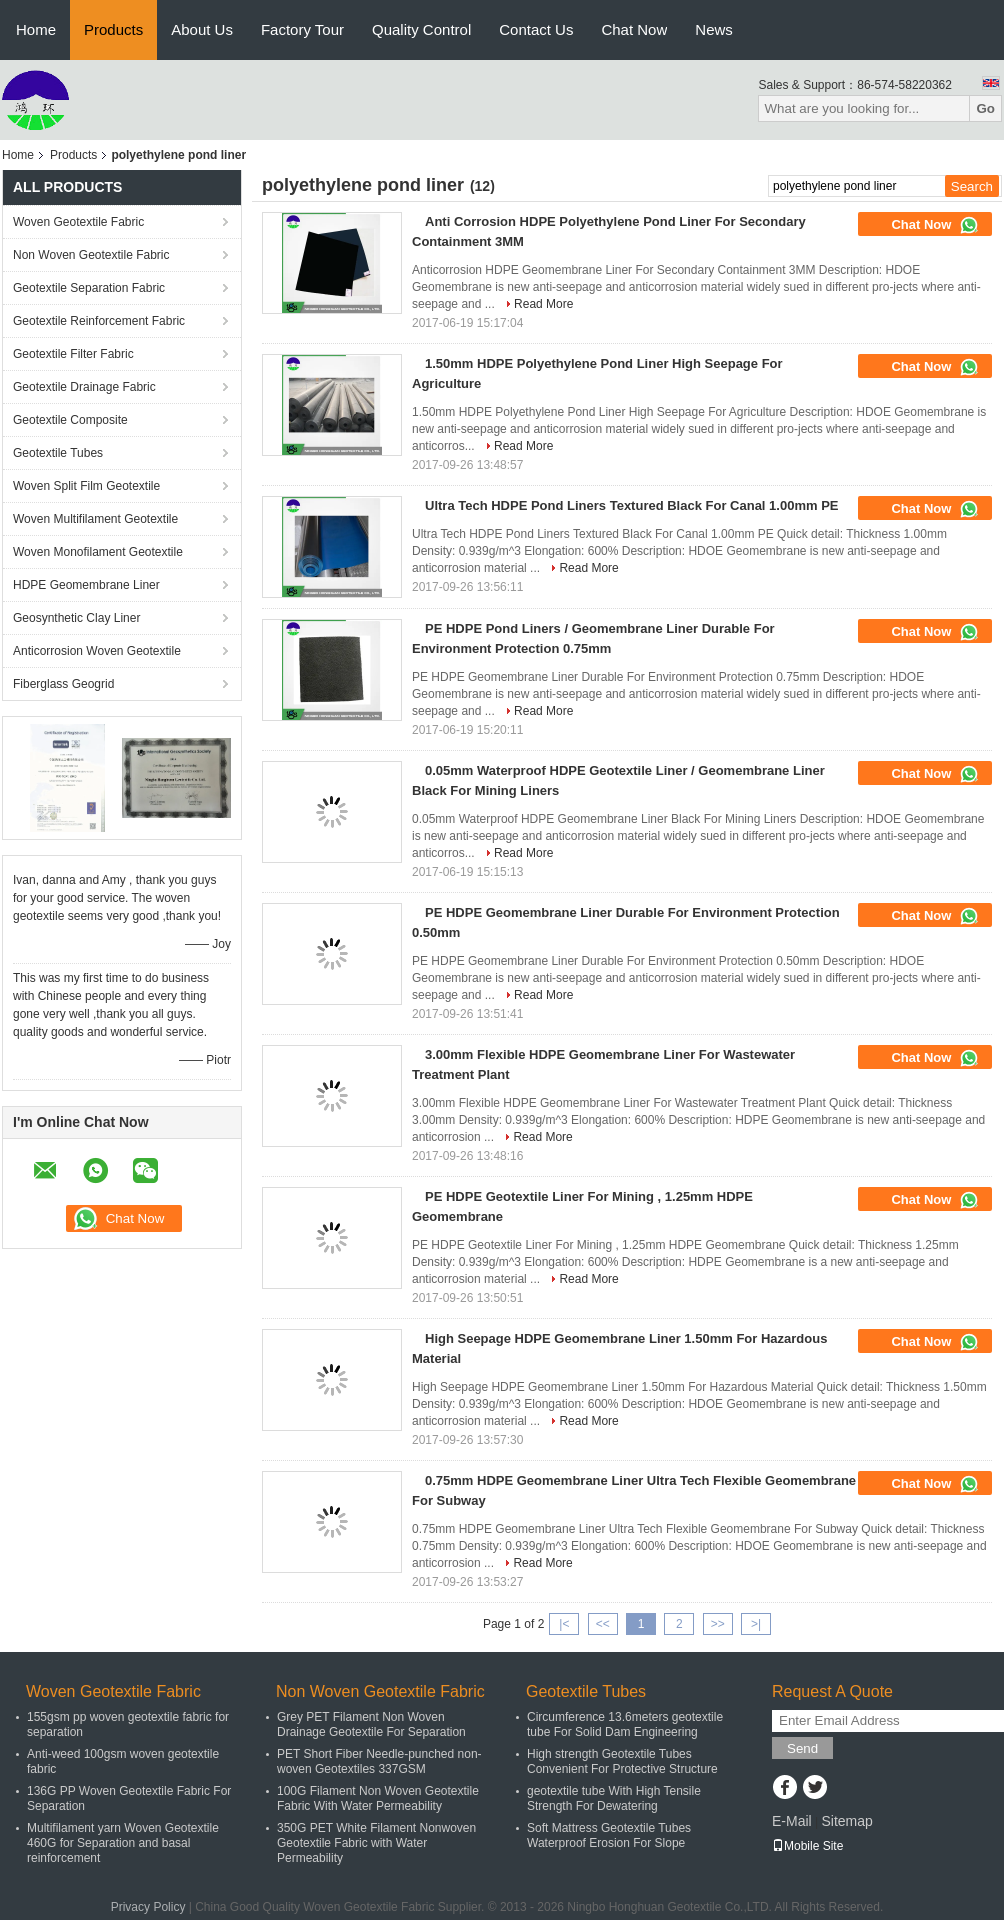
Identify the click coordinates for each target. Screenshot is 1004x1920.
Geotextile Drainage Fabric (84, 387)
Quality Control (421, 29)
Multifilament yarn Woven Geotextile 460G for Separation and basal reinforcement (123, 1843)
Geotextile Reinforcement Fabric (99, 321)
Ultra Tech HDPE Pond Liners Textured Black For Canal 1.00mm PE (631, 505)
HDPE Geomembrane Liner (86, 585)
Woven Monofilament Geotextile (98, 552)
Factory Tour (302, 29)
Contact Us (536, 29)
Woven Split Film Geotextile (86, 486)
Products (113, 29)
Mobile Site (807, 1846)
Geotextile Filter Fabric (73, 354)
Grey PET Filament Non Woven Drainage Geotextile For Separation (371, 1724)
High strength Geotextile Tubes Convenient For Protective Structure (622, 1761)
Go (985, 108)
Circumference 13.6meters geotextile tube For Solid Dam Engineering (625, 1724)
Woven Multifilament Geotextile (95, 519)
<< (603, 1624)
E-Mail (792, 1821)
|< (564, 1624)
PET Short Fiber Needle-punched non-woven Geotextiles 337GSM (379, 1761)
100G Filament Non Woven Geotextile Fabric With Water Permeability (378, 1798)
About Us (202, 29)
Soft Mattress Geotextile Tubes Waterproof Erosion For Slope (609, 1835)
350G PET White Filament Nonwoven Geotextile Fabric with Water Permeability (376, 1843)
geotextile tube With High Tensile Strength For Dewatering (614, 1798)
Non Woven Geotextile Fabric (91, 255)
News (714, 29)
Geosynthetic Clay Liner (76, 618)
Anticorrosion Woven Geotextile (97, 651)
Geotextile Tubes (58, 453)
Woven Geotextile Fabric (78, 222)
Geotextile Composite (70, 420)
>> (718, 1624)
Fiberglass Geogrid (63, 684)
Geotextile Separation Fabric (89, 288)
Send (802, 1748)
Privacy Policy (148, 1907)
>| (756, 1624)
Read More (543, 304)
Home (36, 29)
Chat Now (634, 29)
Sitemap (846, 1821)
